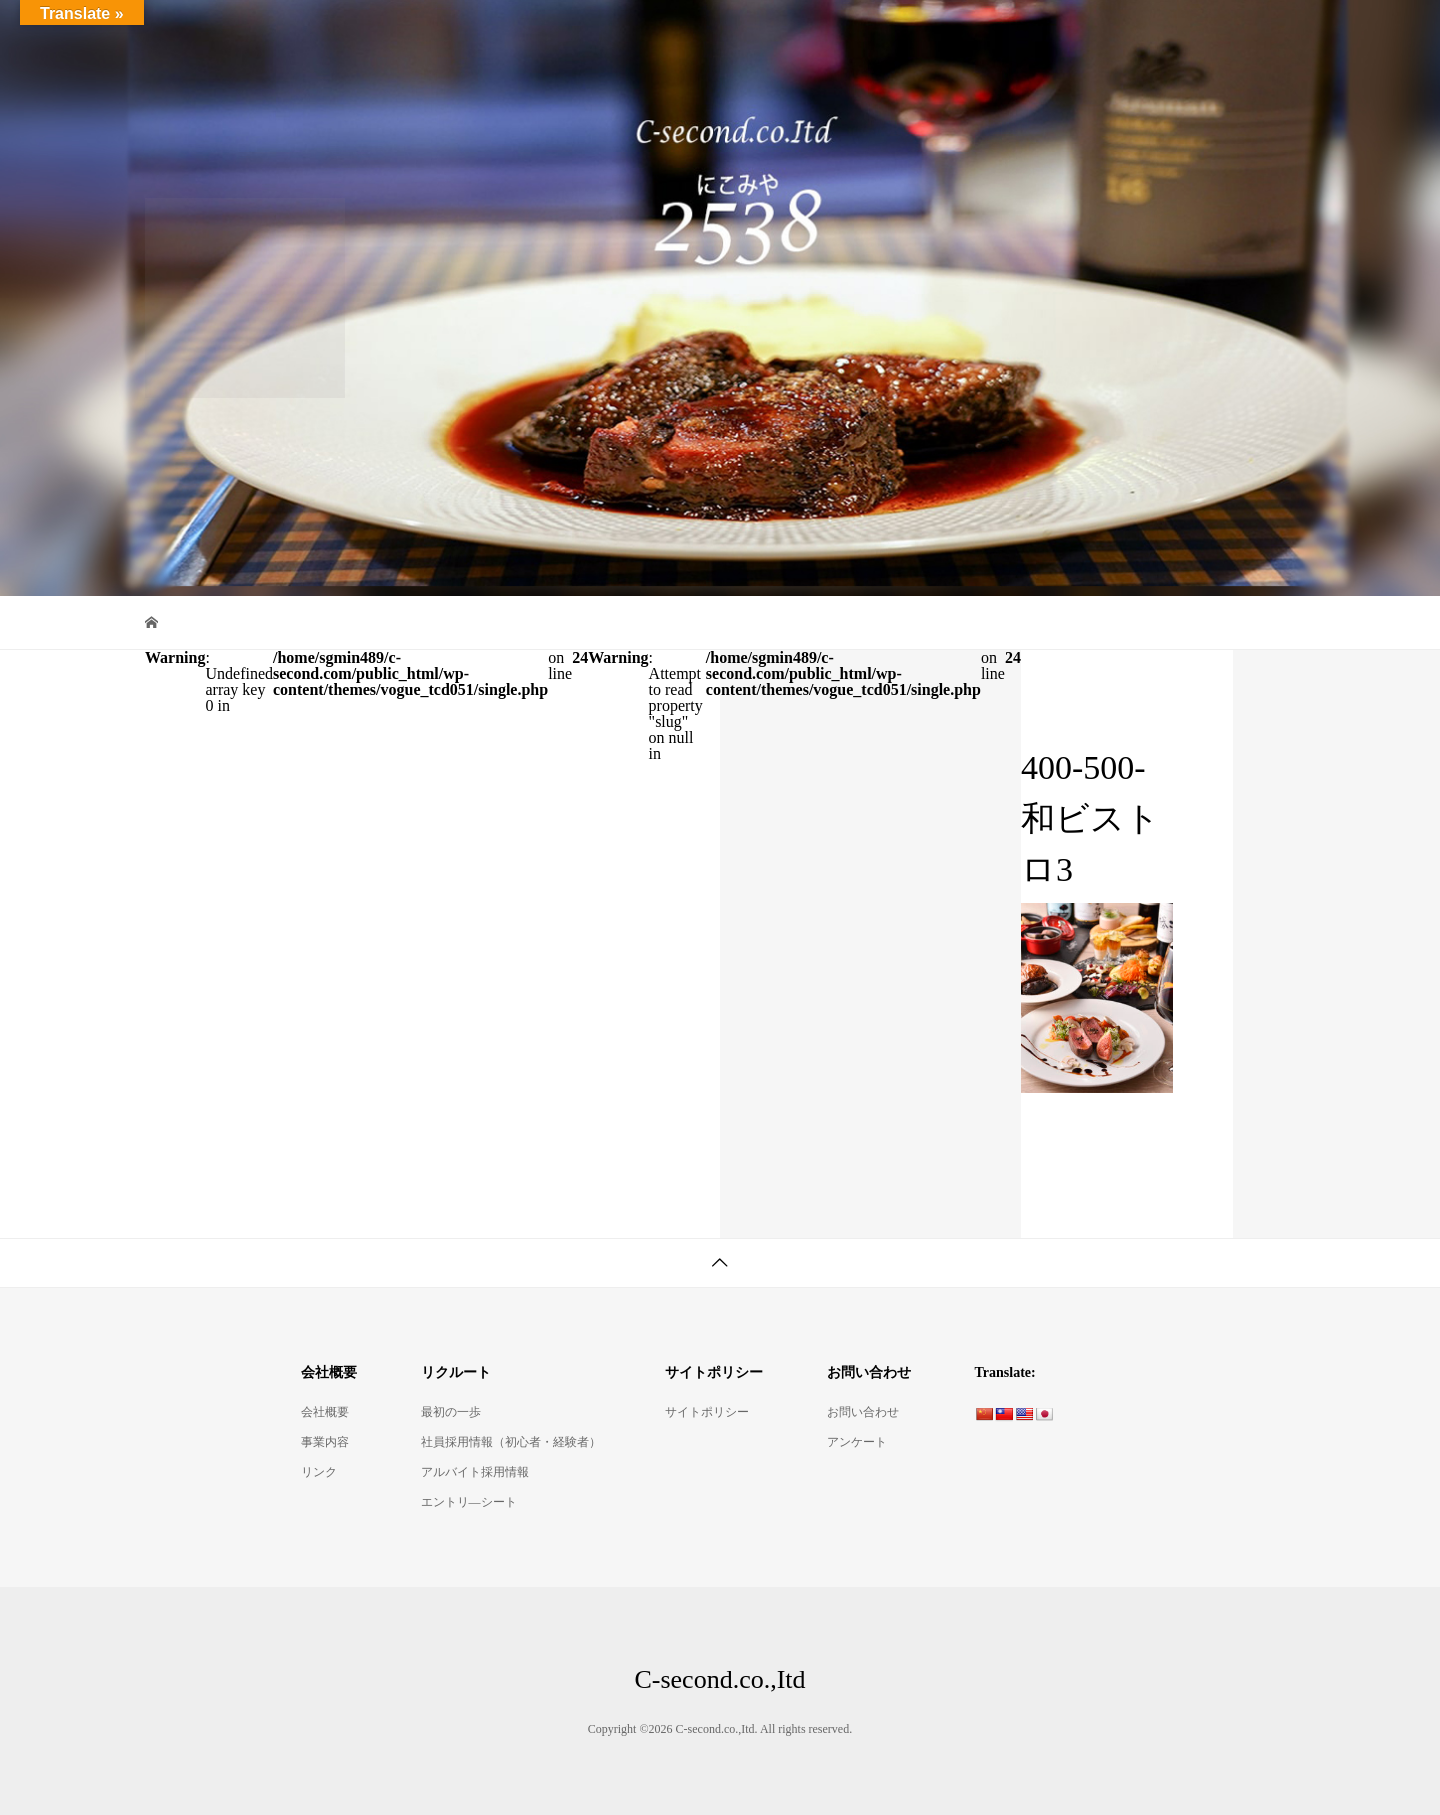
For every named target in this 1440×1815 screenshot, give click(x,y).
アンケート (857, 1442)
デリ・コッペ (987, 34)
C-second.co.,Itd (230, 34)
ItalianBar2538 (587, 34)
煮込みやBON (846, 34)
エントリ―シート (469, 1502)
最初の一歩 (451, 1412)
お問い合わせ (863, 1412)
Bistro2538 (716, 34)
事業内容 (325, 1442)
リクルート (1232, 34)
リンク (319, 1472)
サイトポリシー (707, 1412)
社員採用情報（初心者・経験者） (511, 1442)
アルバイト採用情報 (475, 1472)
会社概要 (1113, 34)
